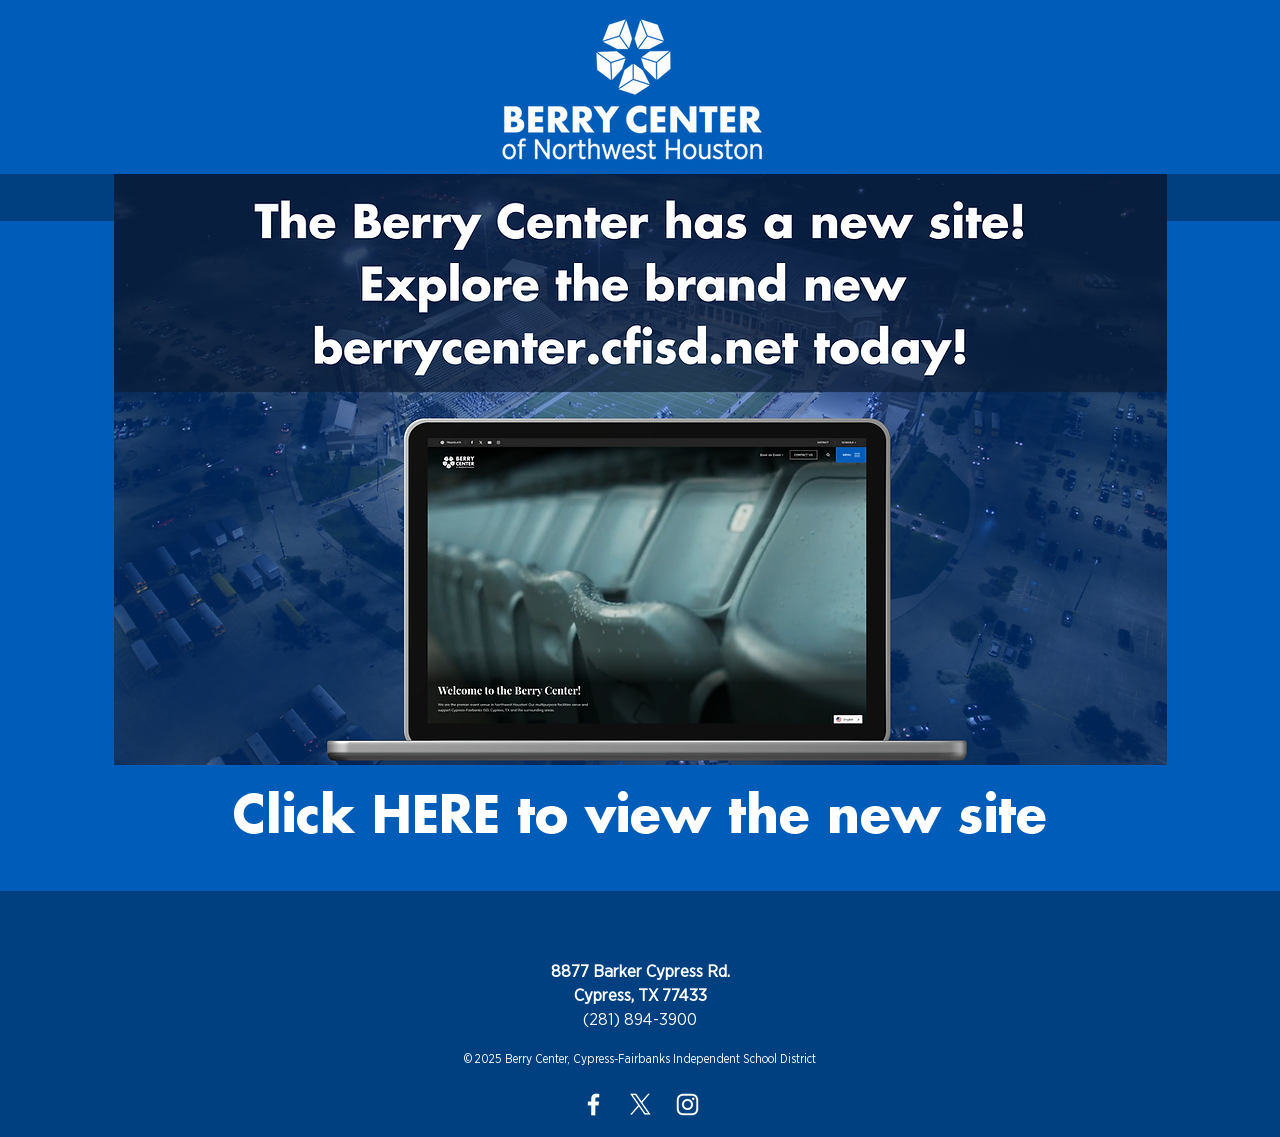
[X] (640, 1104)
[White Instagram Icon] (687, 1104)
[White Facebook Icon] (593, 1104)
